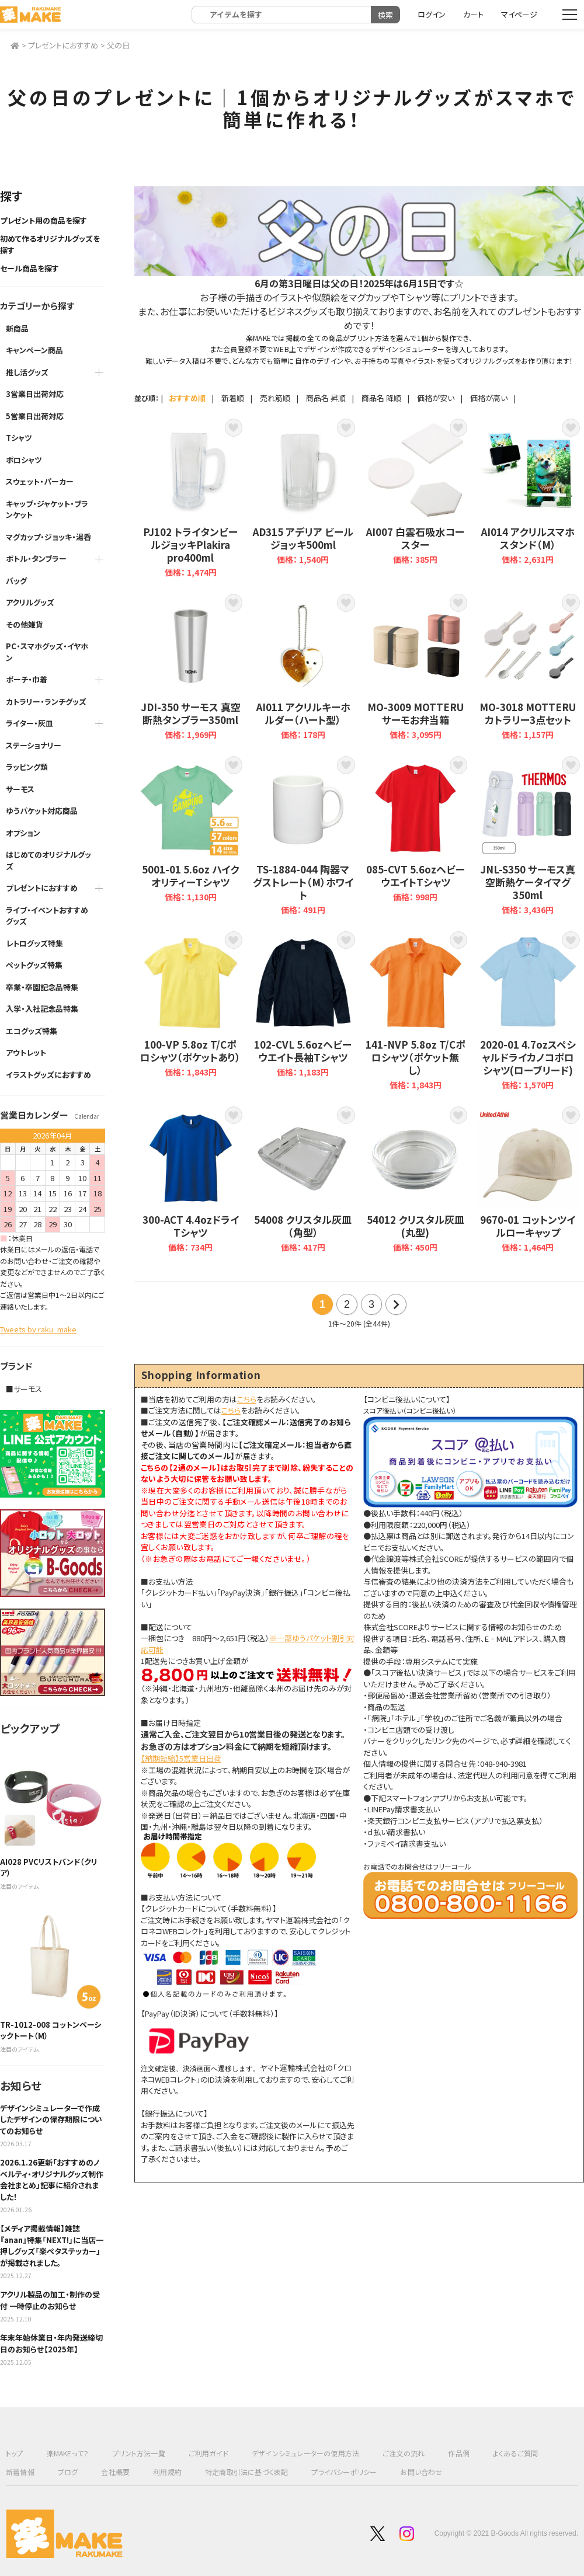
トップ (14, 2453)
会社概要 (115, 2472)
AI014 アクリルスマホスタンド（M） (528, 499)
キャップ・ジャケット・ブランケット (47, 509)
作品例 (459, 2453)
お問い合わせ (421, 2472)
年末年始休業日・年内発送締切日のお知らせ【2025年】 (51, 2343)
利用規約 (167, 2472)
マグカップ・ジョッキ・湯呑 (48, 536)
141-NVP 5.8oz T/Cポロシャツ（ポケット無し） (415, 1011)
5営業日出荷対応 (35, 416)
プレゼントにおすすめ (63, 45)
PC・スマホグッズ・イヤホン (47, 651)
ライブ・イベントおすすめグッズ (47, 915)
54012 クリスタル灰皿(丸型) (415, 1180)
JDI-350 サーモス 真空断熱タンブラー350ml (190, 668)
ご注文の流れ (404, 2453)
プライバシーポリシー (344, 2472)
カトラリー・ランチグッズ (46, 701)
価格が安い (435, 397)
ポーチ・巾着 (26, 679)
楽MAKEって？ (68, 2453)
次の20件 (395, 1304)
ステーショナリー (33, 745)
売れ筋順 (275, 397)
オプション (23, 832)
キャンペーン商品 (34, 350)
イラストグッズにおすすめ (48, 1074)
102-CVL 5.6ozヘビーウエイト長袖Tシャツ (303, 1011)
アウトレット (26, 1052)
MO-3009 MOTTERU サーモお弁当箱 (415, 668)
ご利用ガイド (208, 2453)
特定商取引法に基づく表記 (246, 2472)
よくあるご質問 (515, 2453)
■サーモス (24, 1388)
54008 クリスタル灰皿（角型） (303, 1180)
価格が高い (488, 397)
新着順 (232, 397)
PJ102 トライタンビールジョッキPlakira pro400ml (190, 499)
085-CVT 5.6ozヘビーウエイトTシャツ (415, 836)
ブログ (68, 2472)
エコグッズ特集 (31, 1030)
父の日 (118, 45)
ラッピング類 (27, 766)
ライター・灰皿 (29, 723)
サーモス (20, 789)
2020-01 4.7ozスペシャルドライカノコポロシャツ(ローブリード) (528, 1011)
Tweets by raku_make (38, 1329)
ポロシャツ (24, 459)
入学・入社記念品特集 (42, 1008)
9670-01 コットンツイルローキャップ (528, 1180)
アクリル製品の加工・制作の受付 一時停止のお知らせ (50, 2300)
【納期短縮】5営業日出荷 (181, 1758)
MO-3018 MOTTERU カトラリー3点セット (528, 668)
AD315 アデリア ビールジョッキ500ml (303, 499)
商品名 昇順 (326, 397)
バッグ (16, 580)
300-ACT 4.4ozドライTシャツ (190, 1180)
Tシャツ (19, 437)
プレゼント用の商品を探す (43, 220)
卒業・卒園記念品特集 (42, 987)
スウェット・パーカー (40, 481)
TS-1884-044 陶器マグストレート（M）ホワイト (303, 836)
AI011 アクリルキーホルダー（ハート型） (303, 668)
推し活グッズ (27, 372)
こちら (246, 1399)
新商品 (17, 328)
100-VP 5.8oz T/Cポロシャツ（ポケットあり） (190, 1011)
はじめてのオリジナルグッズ (48, 860)
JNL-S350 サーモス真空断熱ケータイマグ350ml (528, 836)
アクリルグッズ (30, 602)
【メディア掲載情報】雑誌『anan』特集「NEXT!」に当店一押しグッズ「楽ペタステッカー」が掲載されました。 (51, 2245)
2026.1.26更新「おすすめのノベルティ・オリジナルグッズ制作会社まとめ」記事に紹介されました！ (51, 2179)
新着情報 (20, 2472)
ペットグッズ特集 (34, 964)
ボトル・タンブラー (36, 558)
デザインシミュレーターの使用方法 (305, 2453)
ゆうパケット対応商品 (42, 810)
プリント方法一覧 (138, 2453)
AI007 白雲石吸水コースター (415, 499)
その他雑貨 (24, 624)
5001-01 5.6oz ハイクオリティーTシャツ (190, 836)
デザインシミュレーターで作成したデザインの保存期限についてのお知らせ (51, 2119)
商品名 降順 (381, 397)
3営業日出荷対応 (35, 393)
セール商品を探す (29, 268)
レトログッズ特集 (34, 943)
